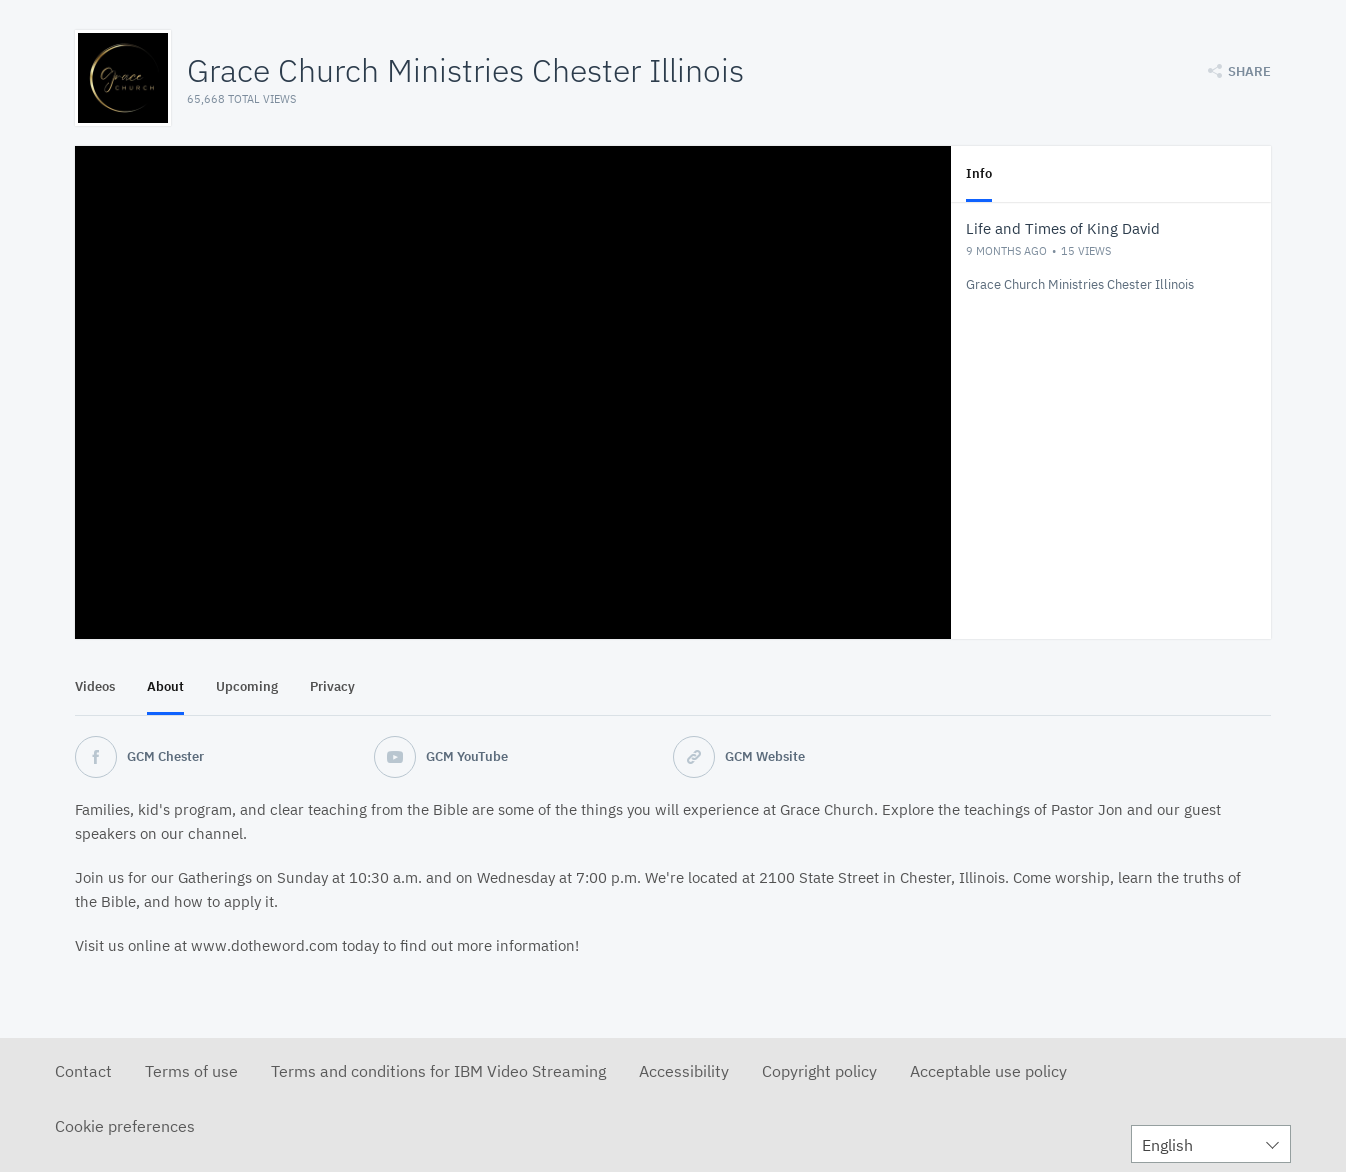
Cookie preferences (125, 1126)
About (165, 686)
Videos (95, 686)
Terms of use (191, 1071)
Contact (83, 1071)
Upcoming (247, 686)
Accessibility (684, 1071)
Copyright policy (819, 1071)
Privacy (332, 686)
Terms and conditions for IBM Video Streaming (438, 1071)
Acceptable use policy (988, 1071)
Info (979, 173)
